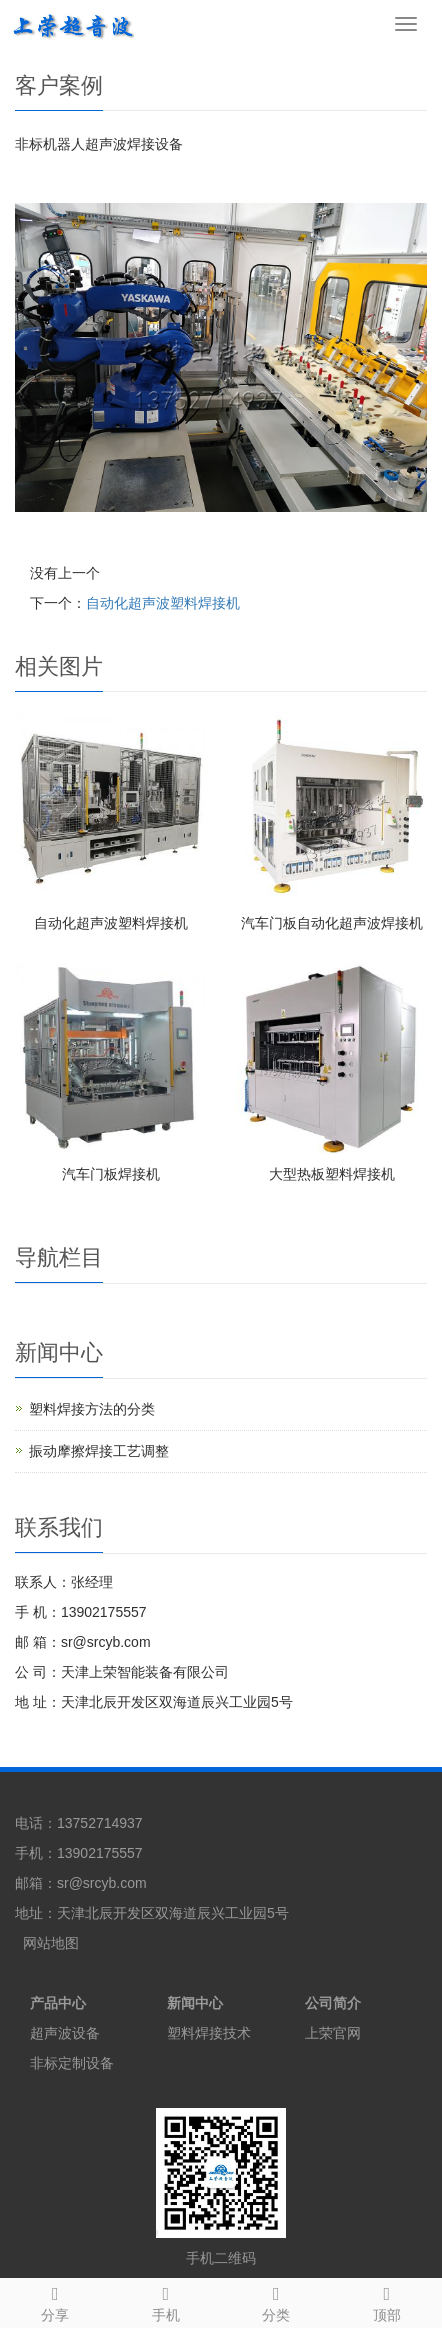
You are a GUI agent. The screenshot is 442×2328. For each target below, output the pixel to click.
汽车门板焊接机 (111, 1174)
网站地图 (51, 1943)
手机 (166, 2301)
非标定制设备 (72, 2063)
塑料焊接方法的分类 (92, 1409)
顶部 (387, 2301)
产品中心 (58, 2003)
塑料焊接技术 (209, 2033)
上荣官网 (333, 2033)
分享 (55, 2301)
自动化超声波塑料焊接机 (163, 603)
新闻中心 (195, 2003)
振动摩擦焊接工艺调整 (99, 1451)
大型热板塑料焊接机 (332, 1174)
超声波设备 (65, 2033)
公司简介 (333, 2003)
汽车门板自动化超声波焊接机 (332, 923)
